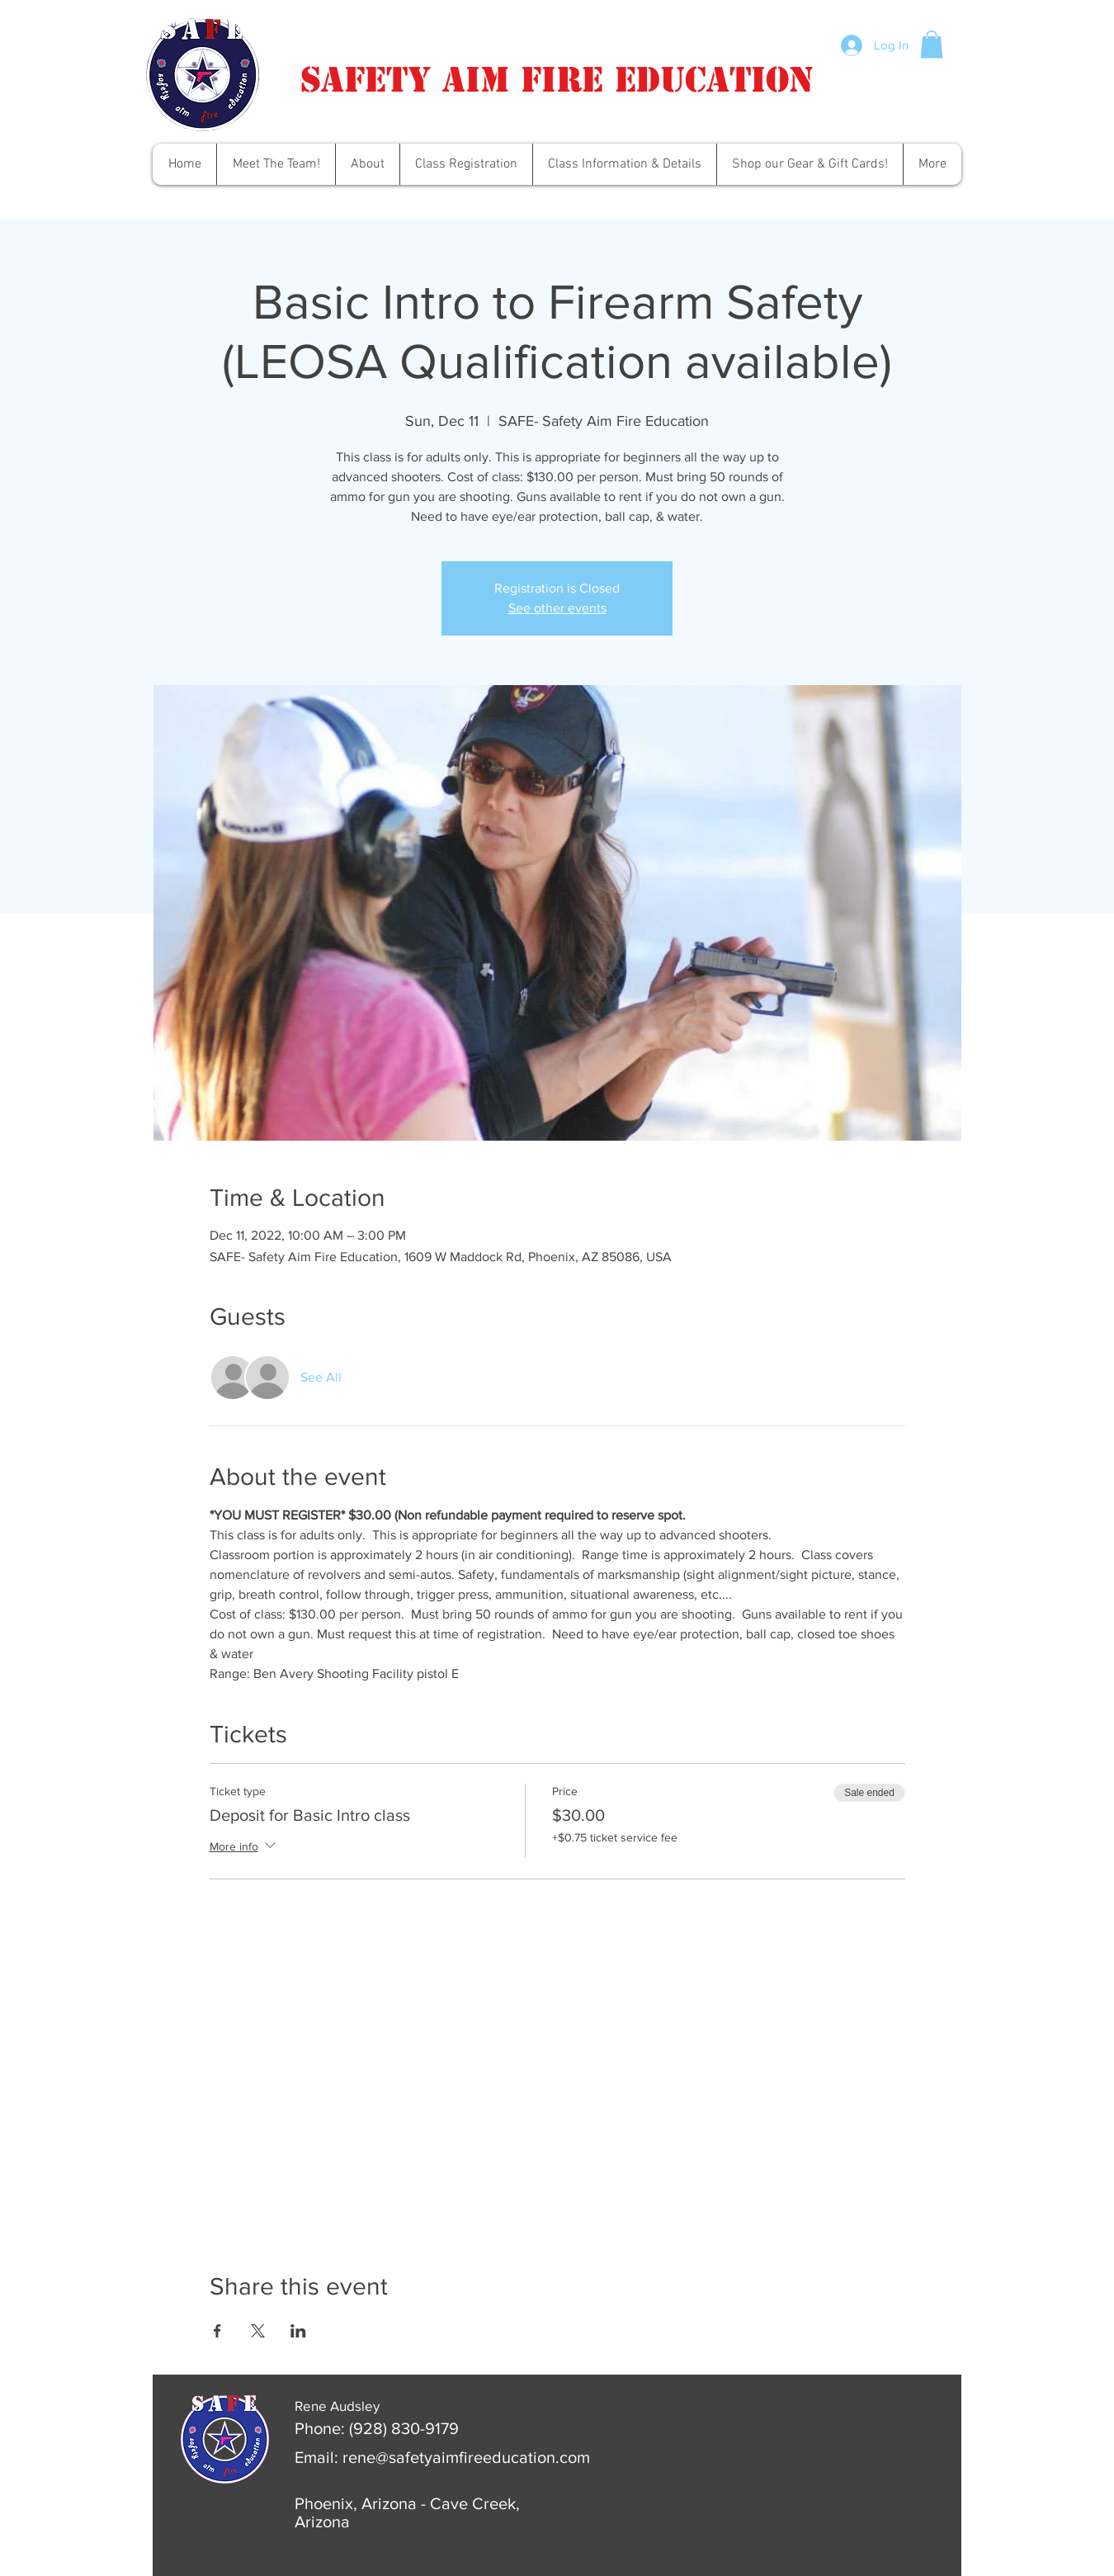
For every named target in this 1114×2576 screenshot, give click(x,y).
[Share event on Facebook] (217, 2330)
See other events (557, 608)
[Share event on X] (258, 2330)
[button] (931, 44)
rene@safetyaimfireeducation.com (466, 2457)
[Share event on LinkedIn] (298, 2330)
